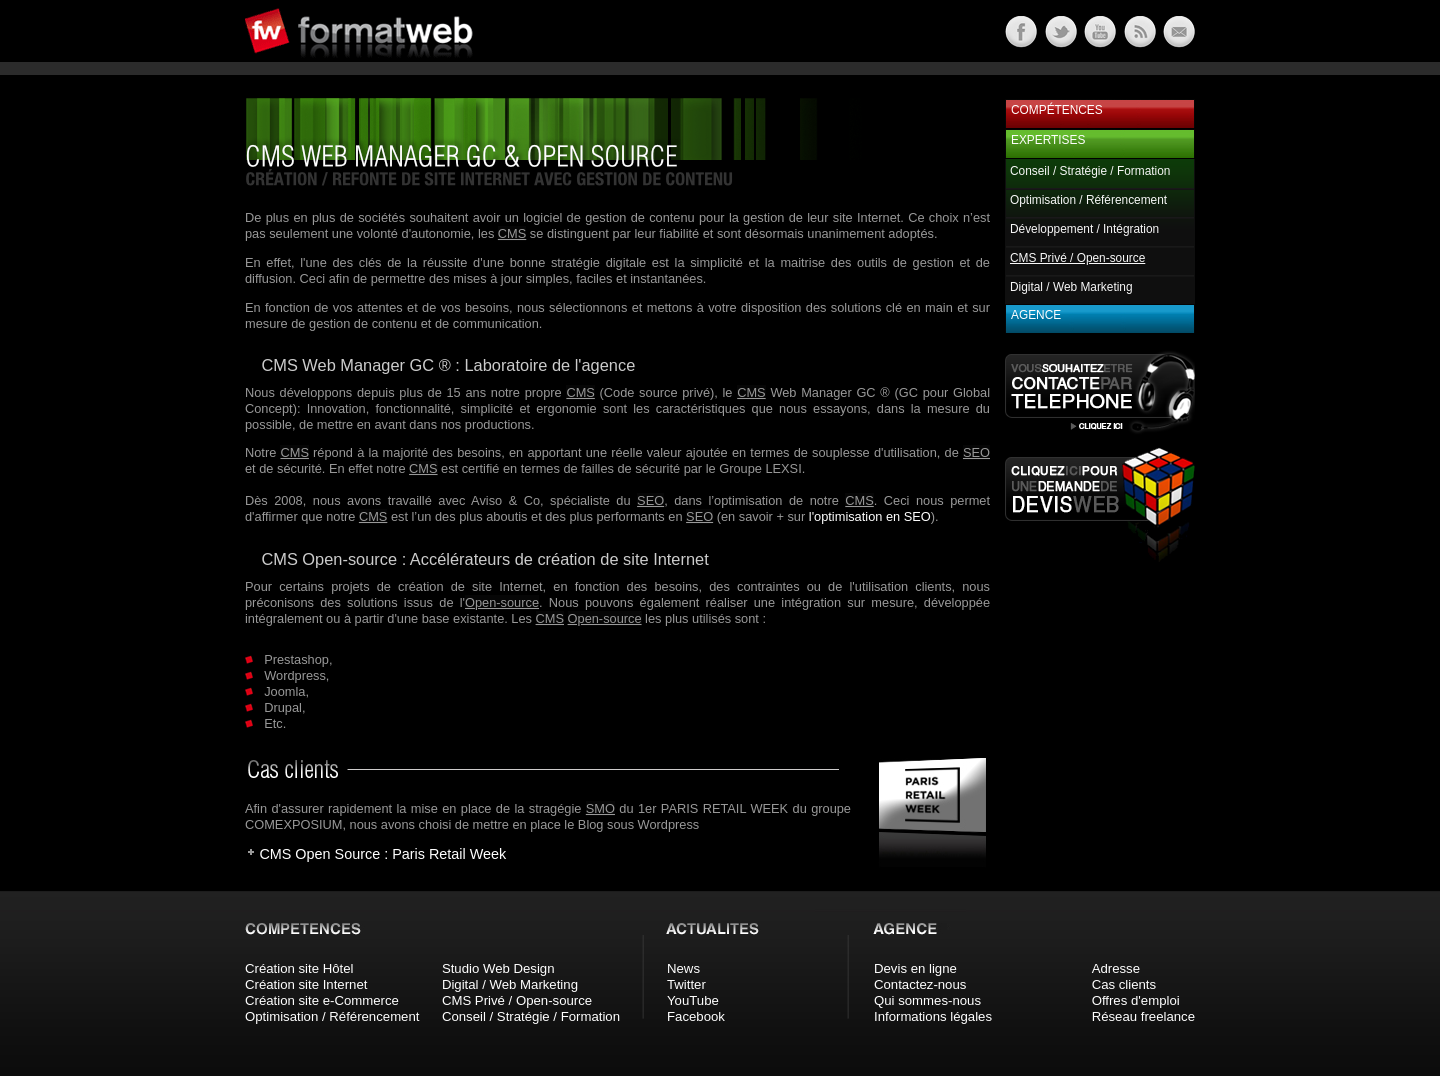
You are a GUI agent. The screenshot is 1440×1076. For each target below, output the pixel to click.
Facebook (696, 1016)
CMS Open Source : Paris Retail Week (382, 854)
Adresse (1116, 968)
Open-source (502, 602)
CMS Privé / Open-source (517, 1000)
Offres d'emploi (1136, 1000)
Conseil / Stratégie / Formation (1090, 171)
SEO (976, 452)
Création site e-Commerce (322, 1000)
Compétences (1057, 110)
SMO (600, 808)
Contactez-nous (920, 984)
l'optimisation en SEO (870, 516)
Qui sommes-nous (927, 1000)
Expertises (1048, 140)
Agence (1036, 315)
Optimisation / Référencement (1088, 200)
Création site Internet (306, 984)
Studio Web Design (498, 968)
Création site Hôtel (299, 968)
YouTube (693, 1000)
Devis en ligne (915, 968)
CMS (512, 233)
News (683, 968)
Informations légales (933, 1016)
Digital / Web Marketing (1071, 287)
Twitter (686, 984)
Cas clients (1124, 984)
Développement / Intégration (1084, 229)
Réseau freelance (1143, 1016)
